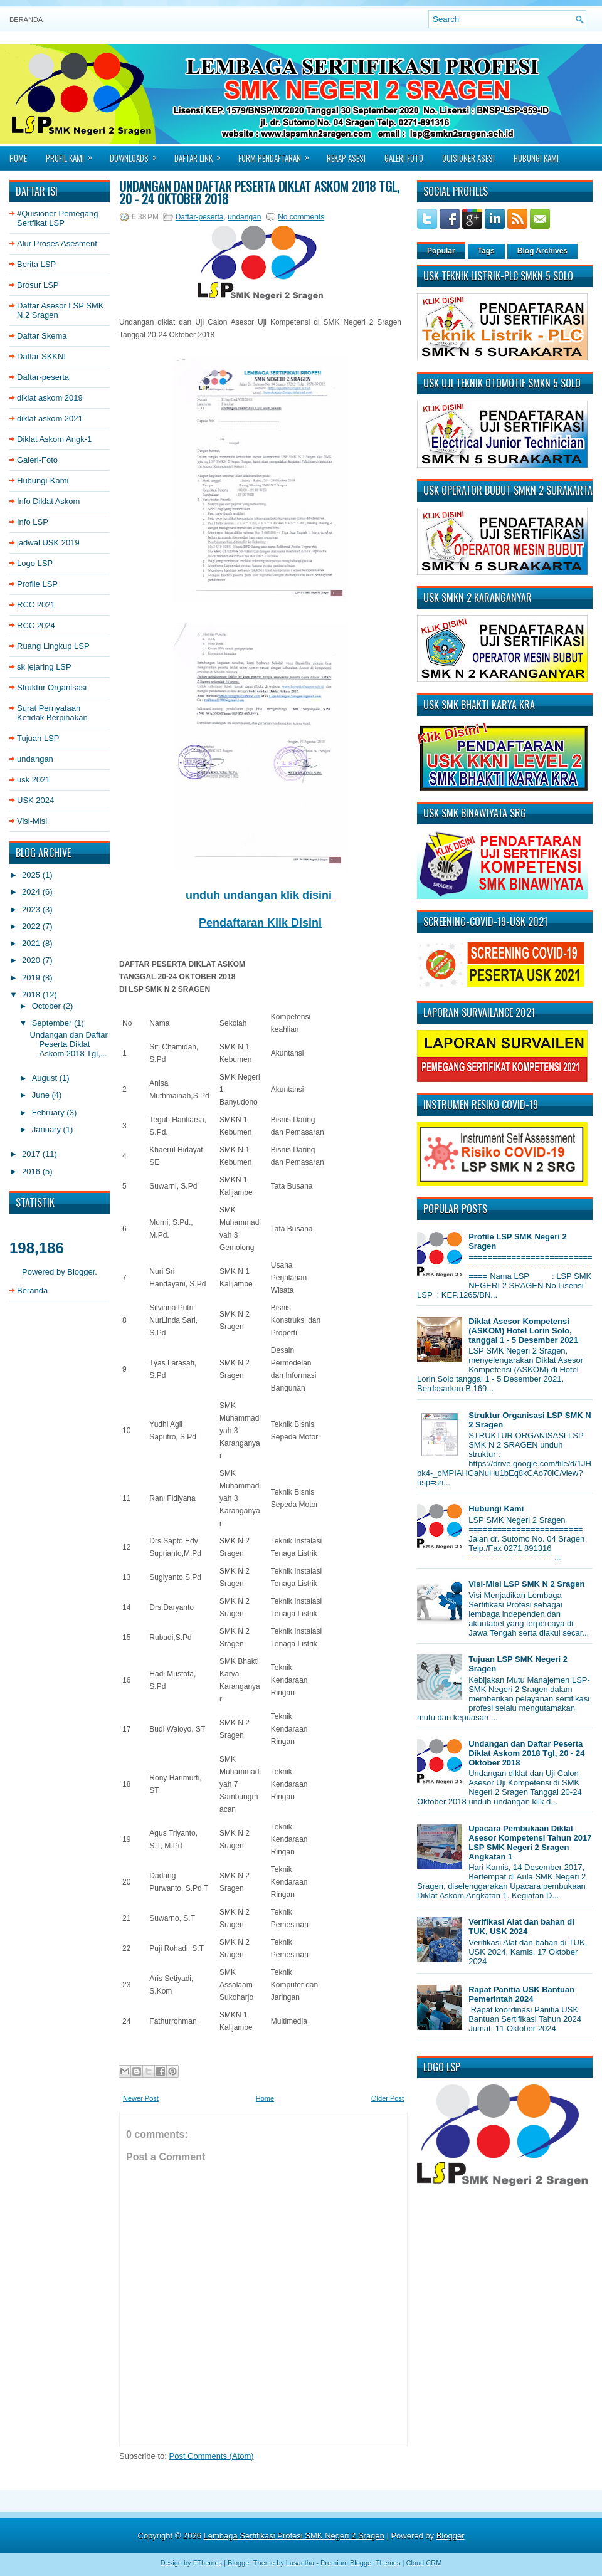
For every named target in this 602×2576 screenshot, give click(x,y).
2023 (32, 909)
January (47, 1129)
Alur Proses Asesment (57, 243)
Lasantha (300, 2563)
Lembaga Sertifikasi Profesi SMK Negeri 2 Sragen (294, 2535)
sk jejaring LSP (44, 666)
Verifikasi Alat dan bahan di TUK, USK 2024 (521, 1926)
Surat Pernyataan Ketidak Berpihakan (52, 712)
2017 (32, 1154)
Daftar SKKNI (41, 356)
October (47, 1006)
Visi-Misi (32, 821)
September (53, 1023)
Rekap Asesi (346, 158)
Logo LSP (35, 563)
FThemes (207, 2563)
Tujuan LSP (38, 738)
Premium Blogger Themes (360, 2563)
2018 (32, 994)
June (42, 1095)
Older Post (387, 2098)
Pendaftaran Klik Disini (260, 923)
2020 (32, 960)
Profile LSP (37, 584)
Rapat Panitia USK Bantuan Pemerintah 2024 (521, 1994)
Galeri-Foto (37, 460)
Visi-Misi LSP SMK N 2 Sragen (526, 1584)
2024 (32, 891)
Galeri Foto (403, 158)
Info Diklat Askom (48, 501)
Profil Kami (73, 154)
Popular (441, 250)
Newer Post (141, 2098)
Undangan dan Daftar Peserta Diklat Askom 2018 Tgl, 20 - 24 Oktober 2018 (259, 192)
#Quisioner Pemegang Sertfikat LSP (57, 218)
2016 (32, 1171)
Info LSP (32, 522)
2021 (32, 943)
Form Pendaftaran (277, 154)
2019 (32, 977)
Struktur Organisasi (52, 687)
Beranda (26, 19)
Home (18, 158)
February (49, 1112)
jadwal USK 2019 (48, 542)
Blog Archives (542, 250)
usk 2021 (33, 779)
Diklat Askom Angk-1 (54, 439)
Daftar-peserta (43, 377)
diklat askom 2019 (50, 397)
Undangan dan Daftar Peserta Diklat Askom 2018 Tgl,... (68, 1044)
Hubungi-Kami (42, 480)
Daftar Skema (41, 335)
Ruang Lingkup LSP (53, 646)
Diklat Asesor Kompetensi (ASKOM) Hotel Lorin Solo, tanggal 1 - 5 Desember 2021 (523, 1331)
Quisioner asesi (468, 158)
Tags (486, 250)
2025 (32, 875)
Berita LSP (36, 264)
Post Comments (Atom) (211, 2456)
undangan (35, 759)
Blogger (81, 1271)
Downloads (137, 154)
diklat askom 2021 (50, 418)
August (46, 1078)
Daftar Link (201, 154)
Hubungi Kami (536, 158)
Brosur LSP (37, 285)
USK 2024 (35, 800)
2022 (32, 926)
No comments (301, 217)
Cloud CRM (423, 2563)
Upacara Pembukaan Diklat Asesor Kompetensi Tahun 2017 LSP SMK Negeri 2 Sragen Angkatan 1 (529, 1842)
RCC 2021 (36, 604)
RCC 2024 (36, 625)
